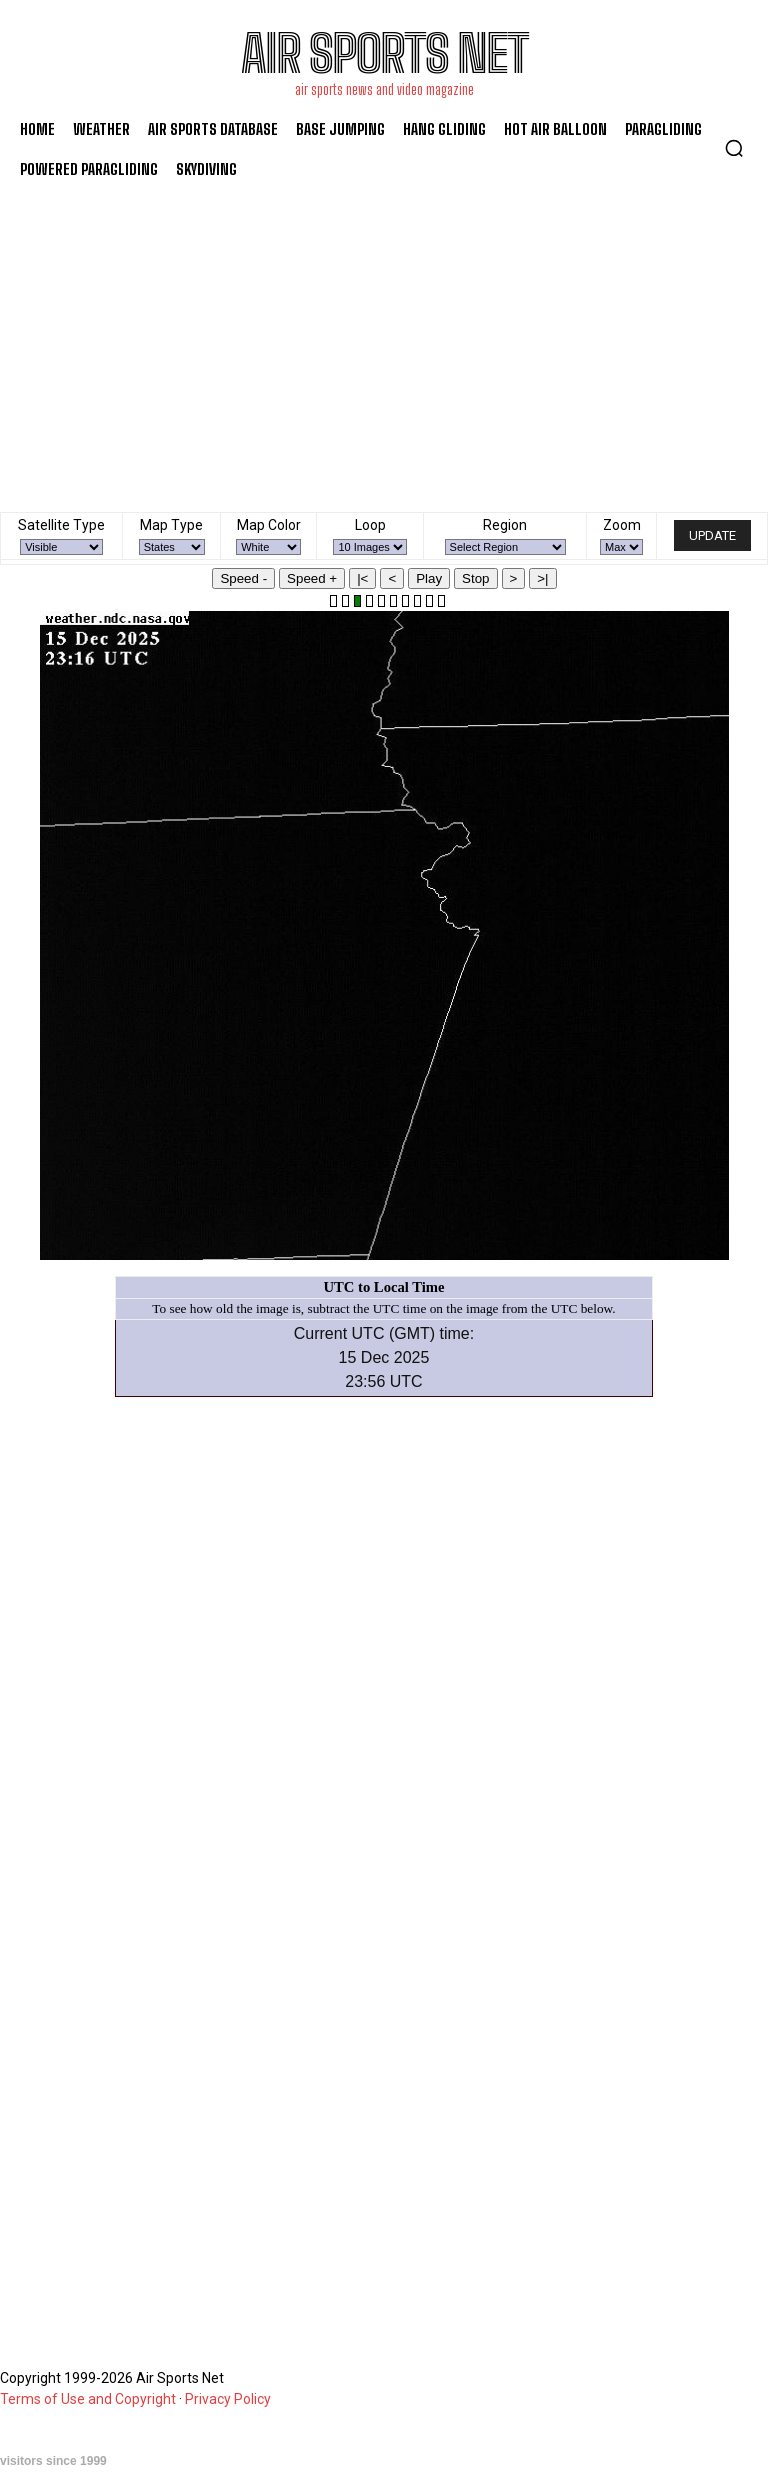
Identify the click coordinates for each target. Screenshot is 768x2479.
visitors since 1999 (53, 2461)
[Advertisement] (384, 341)
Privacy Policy (228, 2399)
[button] (734, 148)
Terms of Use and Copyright (88, 2399)
